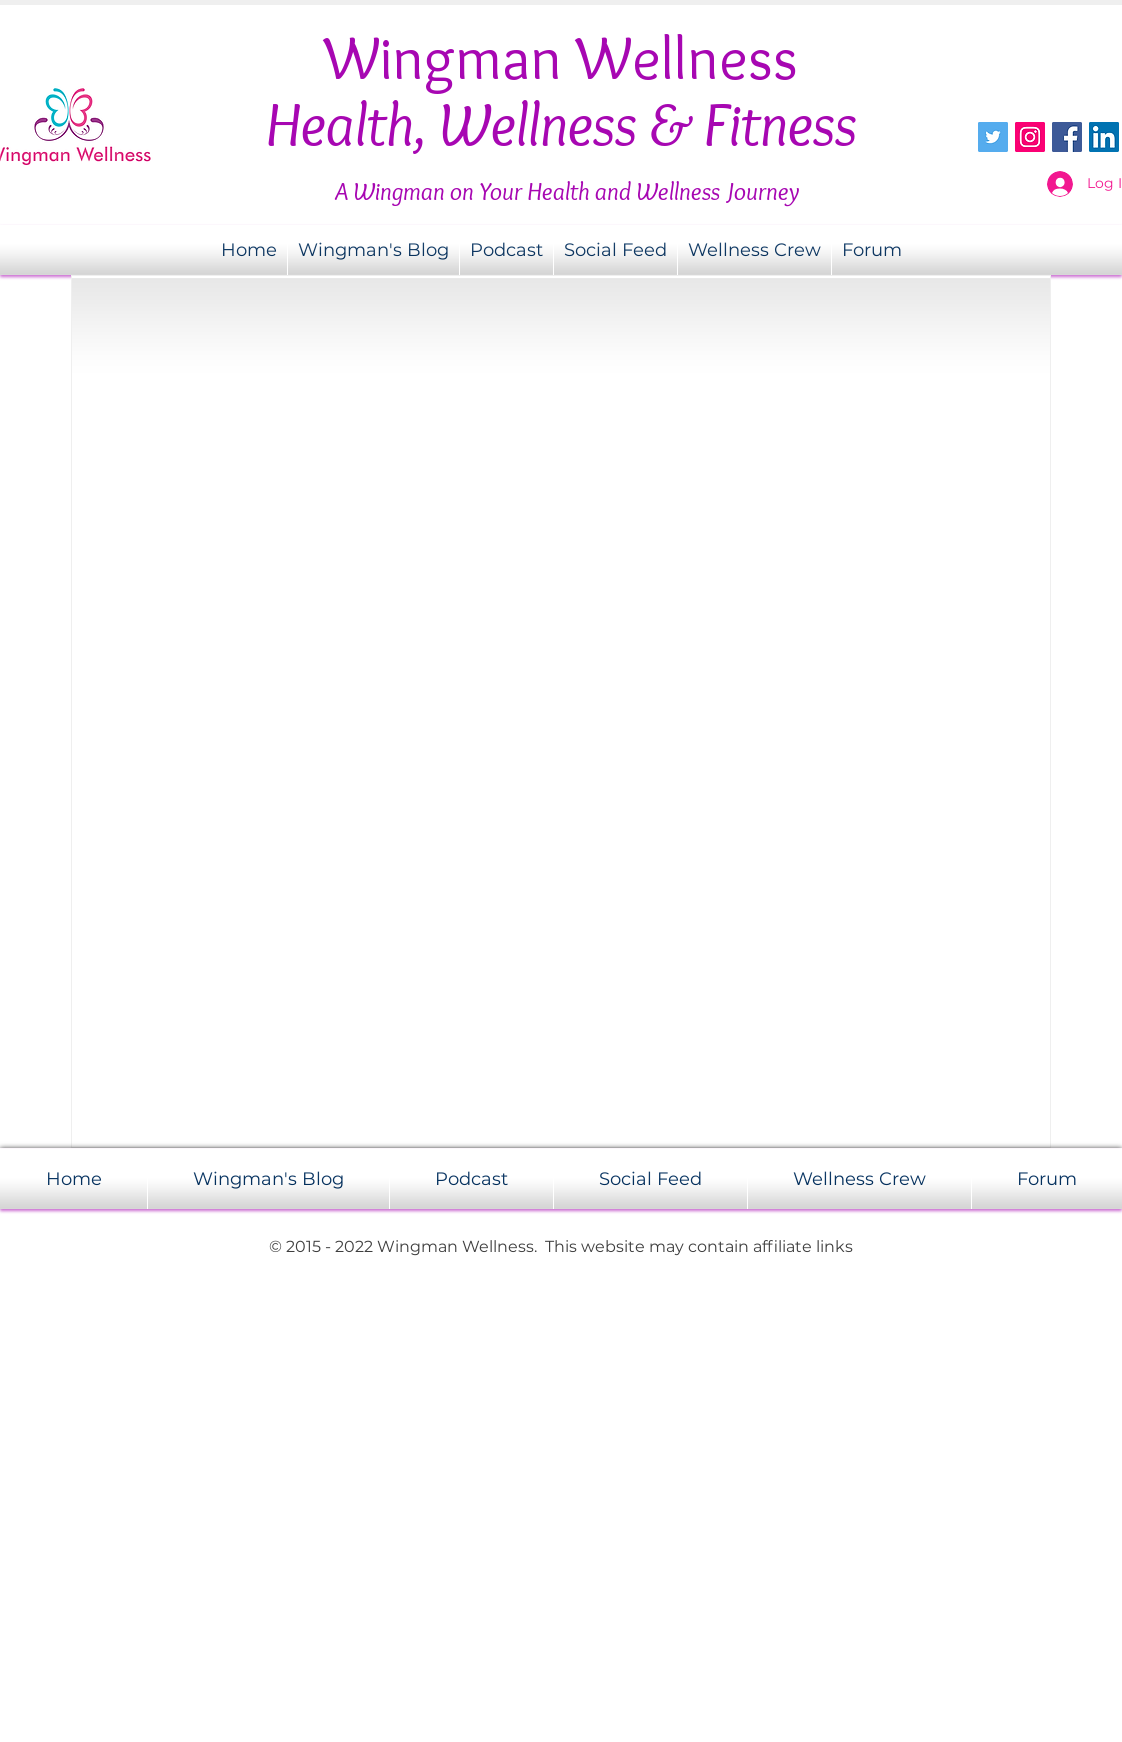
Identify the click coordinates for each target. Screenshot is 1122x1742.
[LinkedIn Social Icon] (1104, 137)
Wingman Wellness (561, 57)
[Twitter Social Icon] (993, 137)
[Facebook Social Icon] (1067, 137)
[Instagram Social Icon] (1030, 137)
